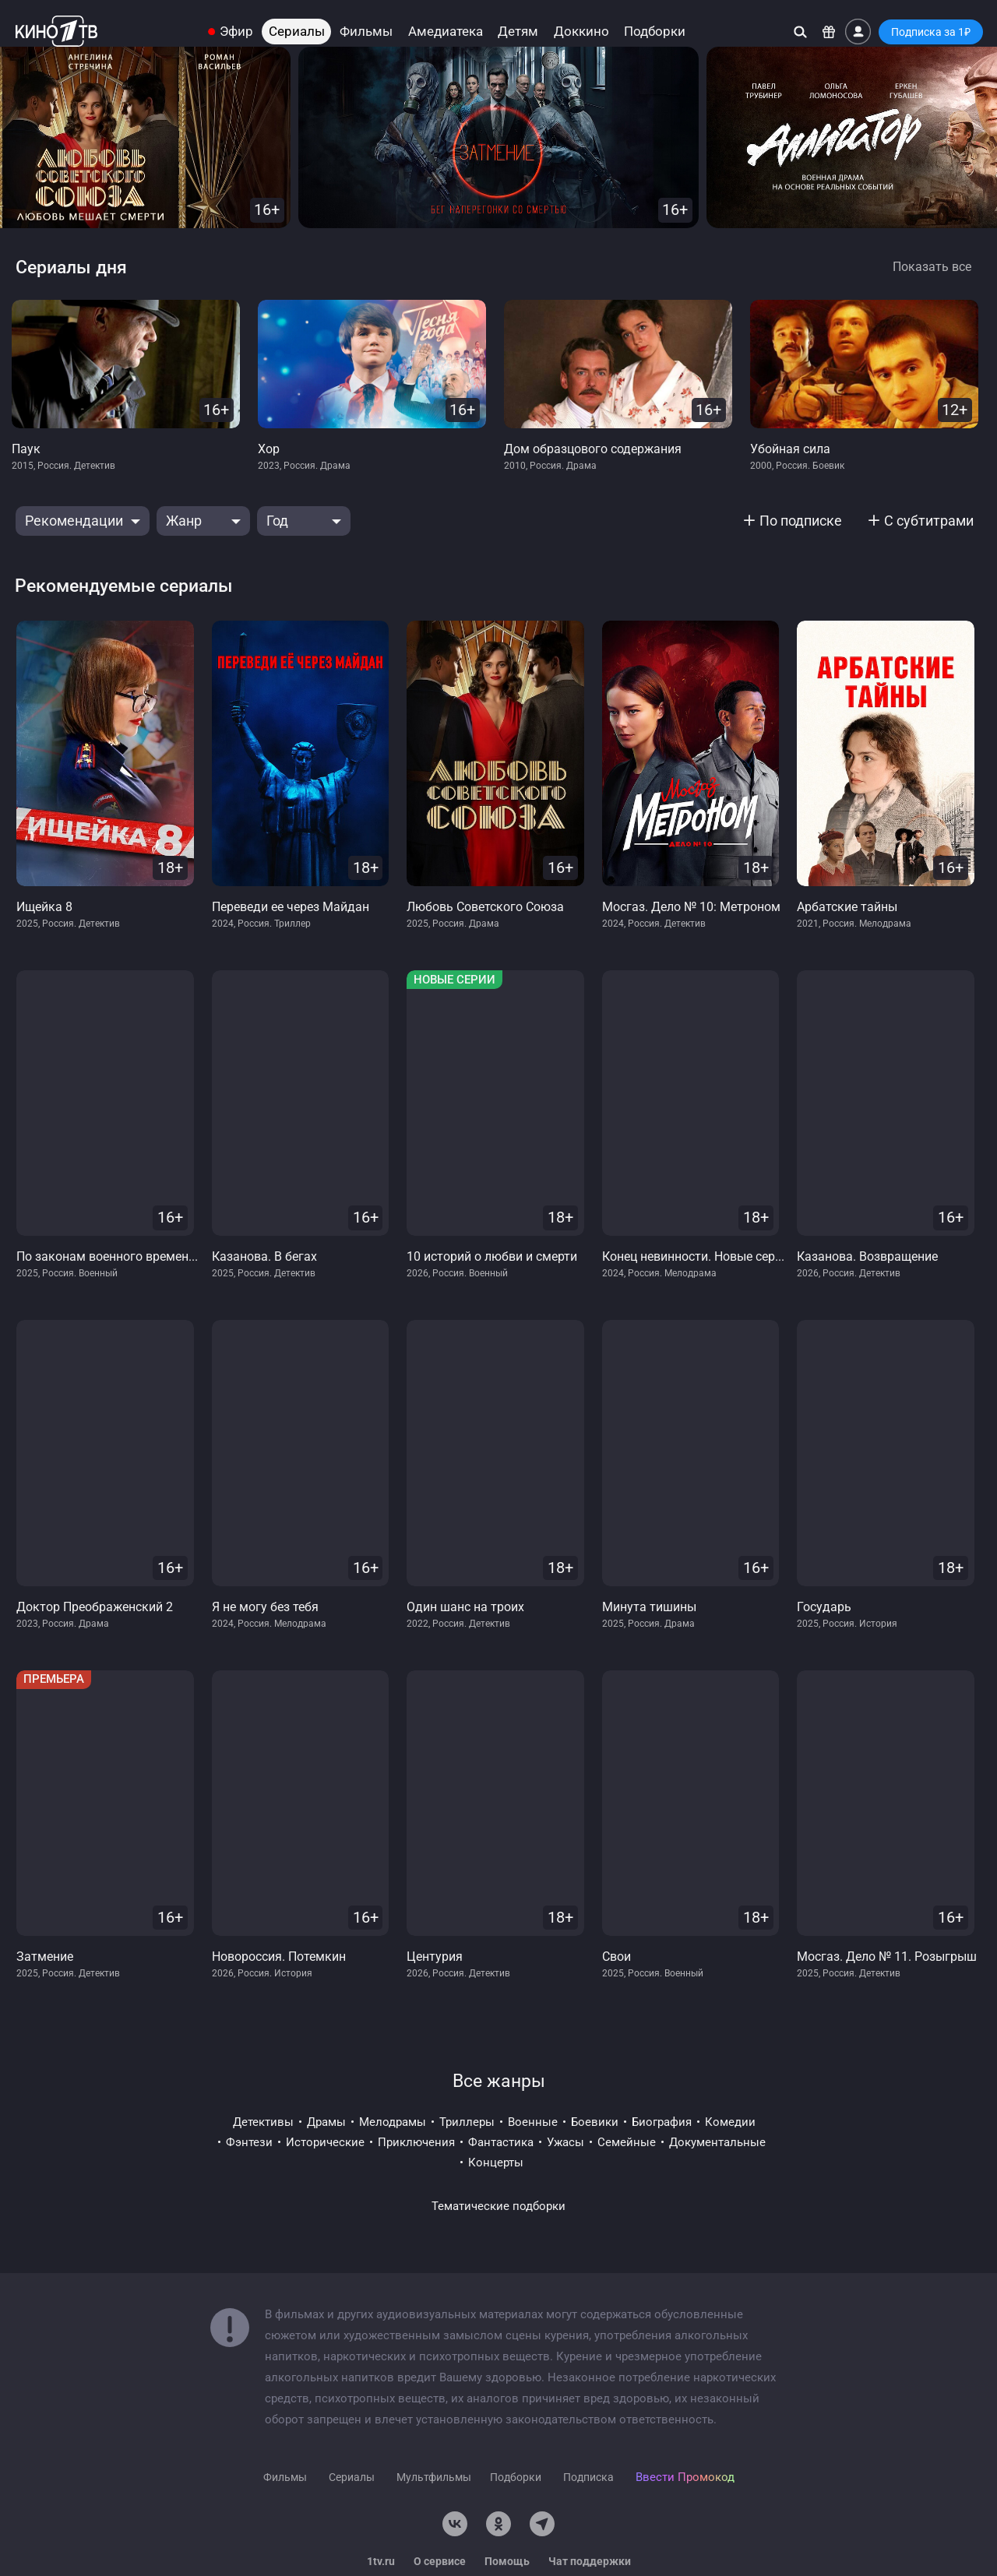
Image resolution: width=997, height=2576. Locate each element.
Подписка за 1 (931, 32)
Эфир (236, 31)
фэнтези (249, 2142)
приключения (416, 2142)
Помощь (507, 2561)
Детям (518, 31)
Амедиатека (445, 31)
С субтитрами (929, 520)
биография (662, 2122)
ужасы (565, 2142)
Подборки (654, 31)
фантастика (501, 2142)
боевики (594, 2122)
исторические (325, 2142)
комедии (730, 2122)
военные (533, 2122)
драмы (326, 2122)
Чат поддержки (589, 2561)
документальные (717, 2142)
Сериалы (297, 31)
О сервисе (440, 2561)
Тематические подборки (498, 2206)
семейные (626, 2142)
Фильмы (366, 31)
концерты (495, 2162)
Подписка (588, 2477)
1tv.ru (381, 2561)
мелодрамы (392, 2122)
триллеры (467, 2122)
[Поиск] (800, 31)
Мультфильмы (433, 2477)
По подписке (800, 520)
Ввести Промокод (685, 2477)
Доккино (581, 31)
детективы (263, 2122)
